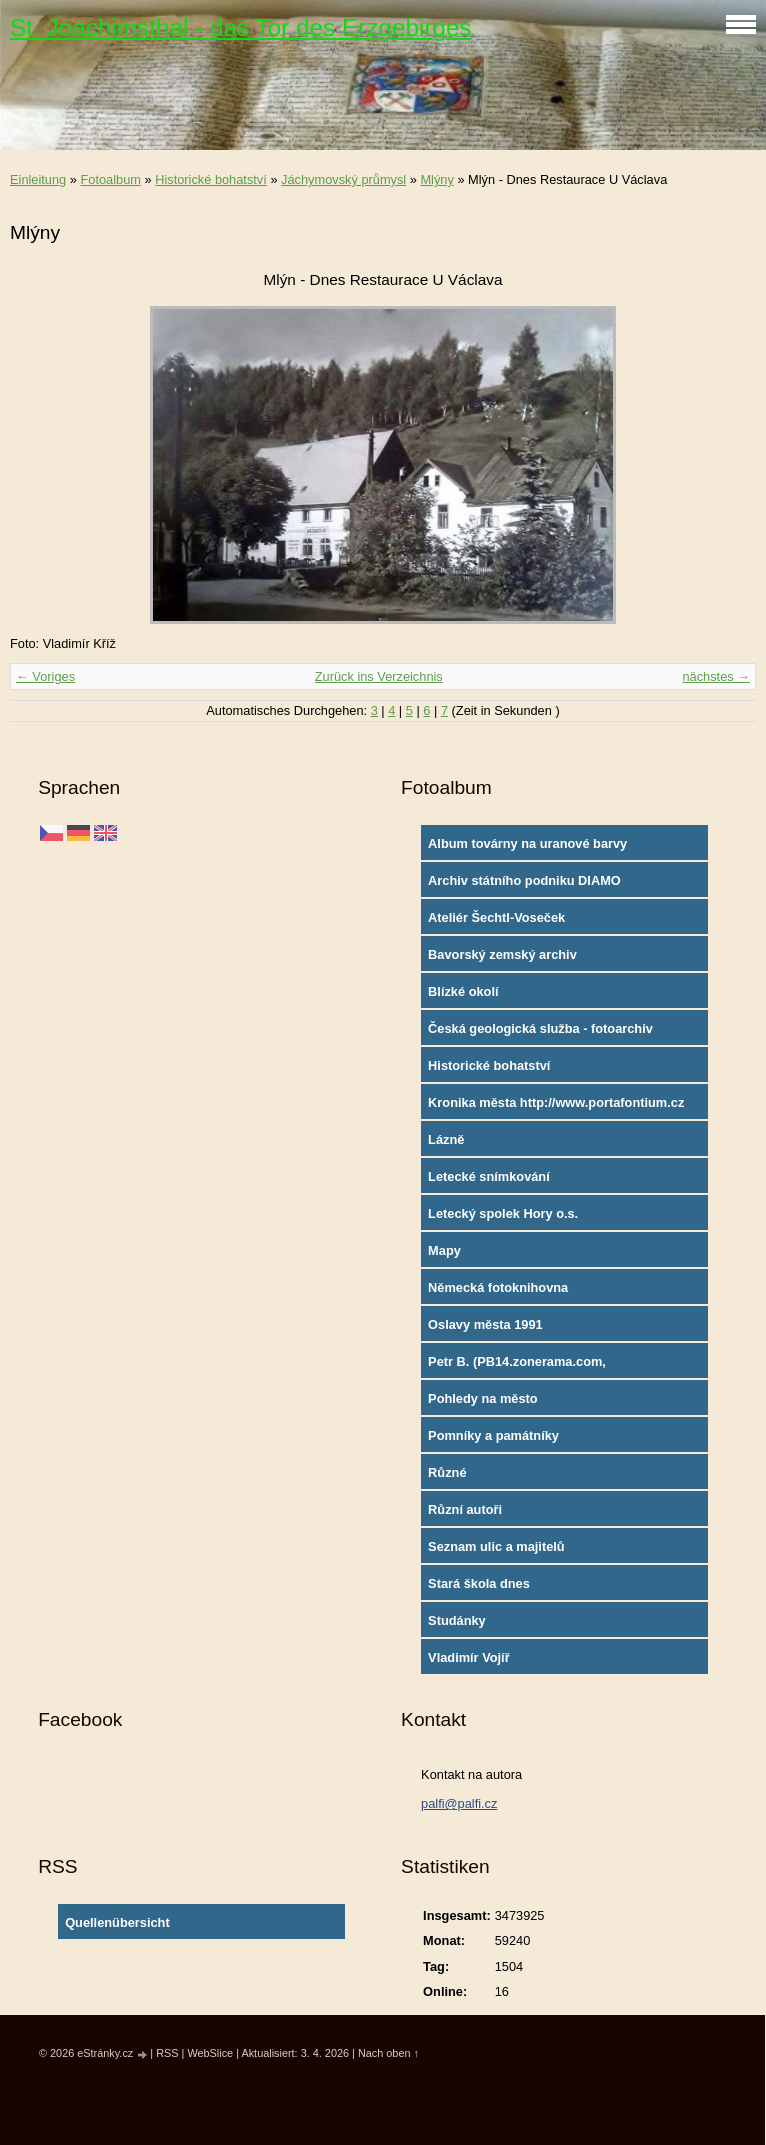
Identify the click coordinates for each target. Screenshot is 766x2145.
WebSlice (210, 2053)
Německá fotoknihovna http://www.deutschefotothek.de (525, 1292)
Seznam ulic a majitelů (496, 1546)
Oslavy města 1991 (485, 1324)
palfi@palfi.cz (459, 1803)
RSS (167, 2053)
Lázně (446, 1139)
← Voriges (45, 676)
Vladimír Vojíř (469, 1657)
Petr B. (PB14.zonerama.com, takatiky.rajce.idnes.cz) (517, 1366)
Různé (447, 1472)
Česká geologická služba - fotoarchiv (540, 1028)
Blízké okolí (463, 991)
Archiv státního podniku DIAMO (524, 880)
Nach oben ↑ (388, 2053)
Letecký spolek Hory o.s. (503, 1213)
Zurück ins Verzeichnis (379, 676)
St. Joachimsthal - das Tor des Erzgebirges (241, 27)
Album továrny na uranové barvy (527, 843)
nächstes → (716, 676)
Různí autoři (465, 1509)
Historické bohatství (211, 179)
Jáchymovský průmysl (343, 179)
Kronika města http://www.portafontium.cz (556, 1102)
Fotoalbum (110, 179)
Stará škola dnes (479, 1583)
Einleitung (38, 179)
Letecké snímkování (489, 1176)
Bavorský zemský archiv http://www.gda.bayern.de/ (507, 959)
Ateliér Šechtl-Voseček (496, 917)
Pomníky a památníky (493, 1435)
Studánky (457, 1620)
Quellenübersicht (117, 1922)
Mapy (444, 1250)
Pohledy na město (483, 1398)
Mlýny (436, 179)
